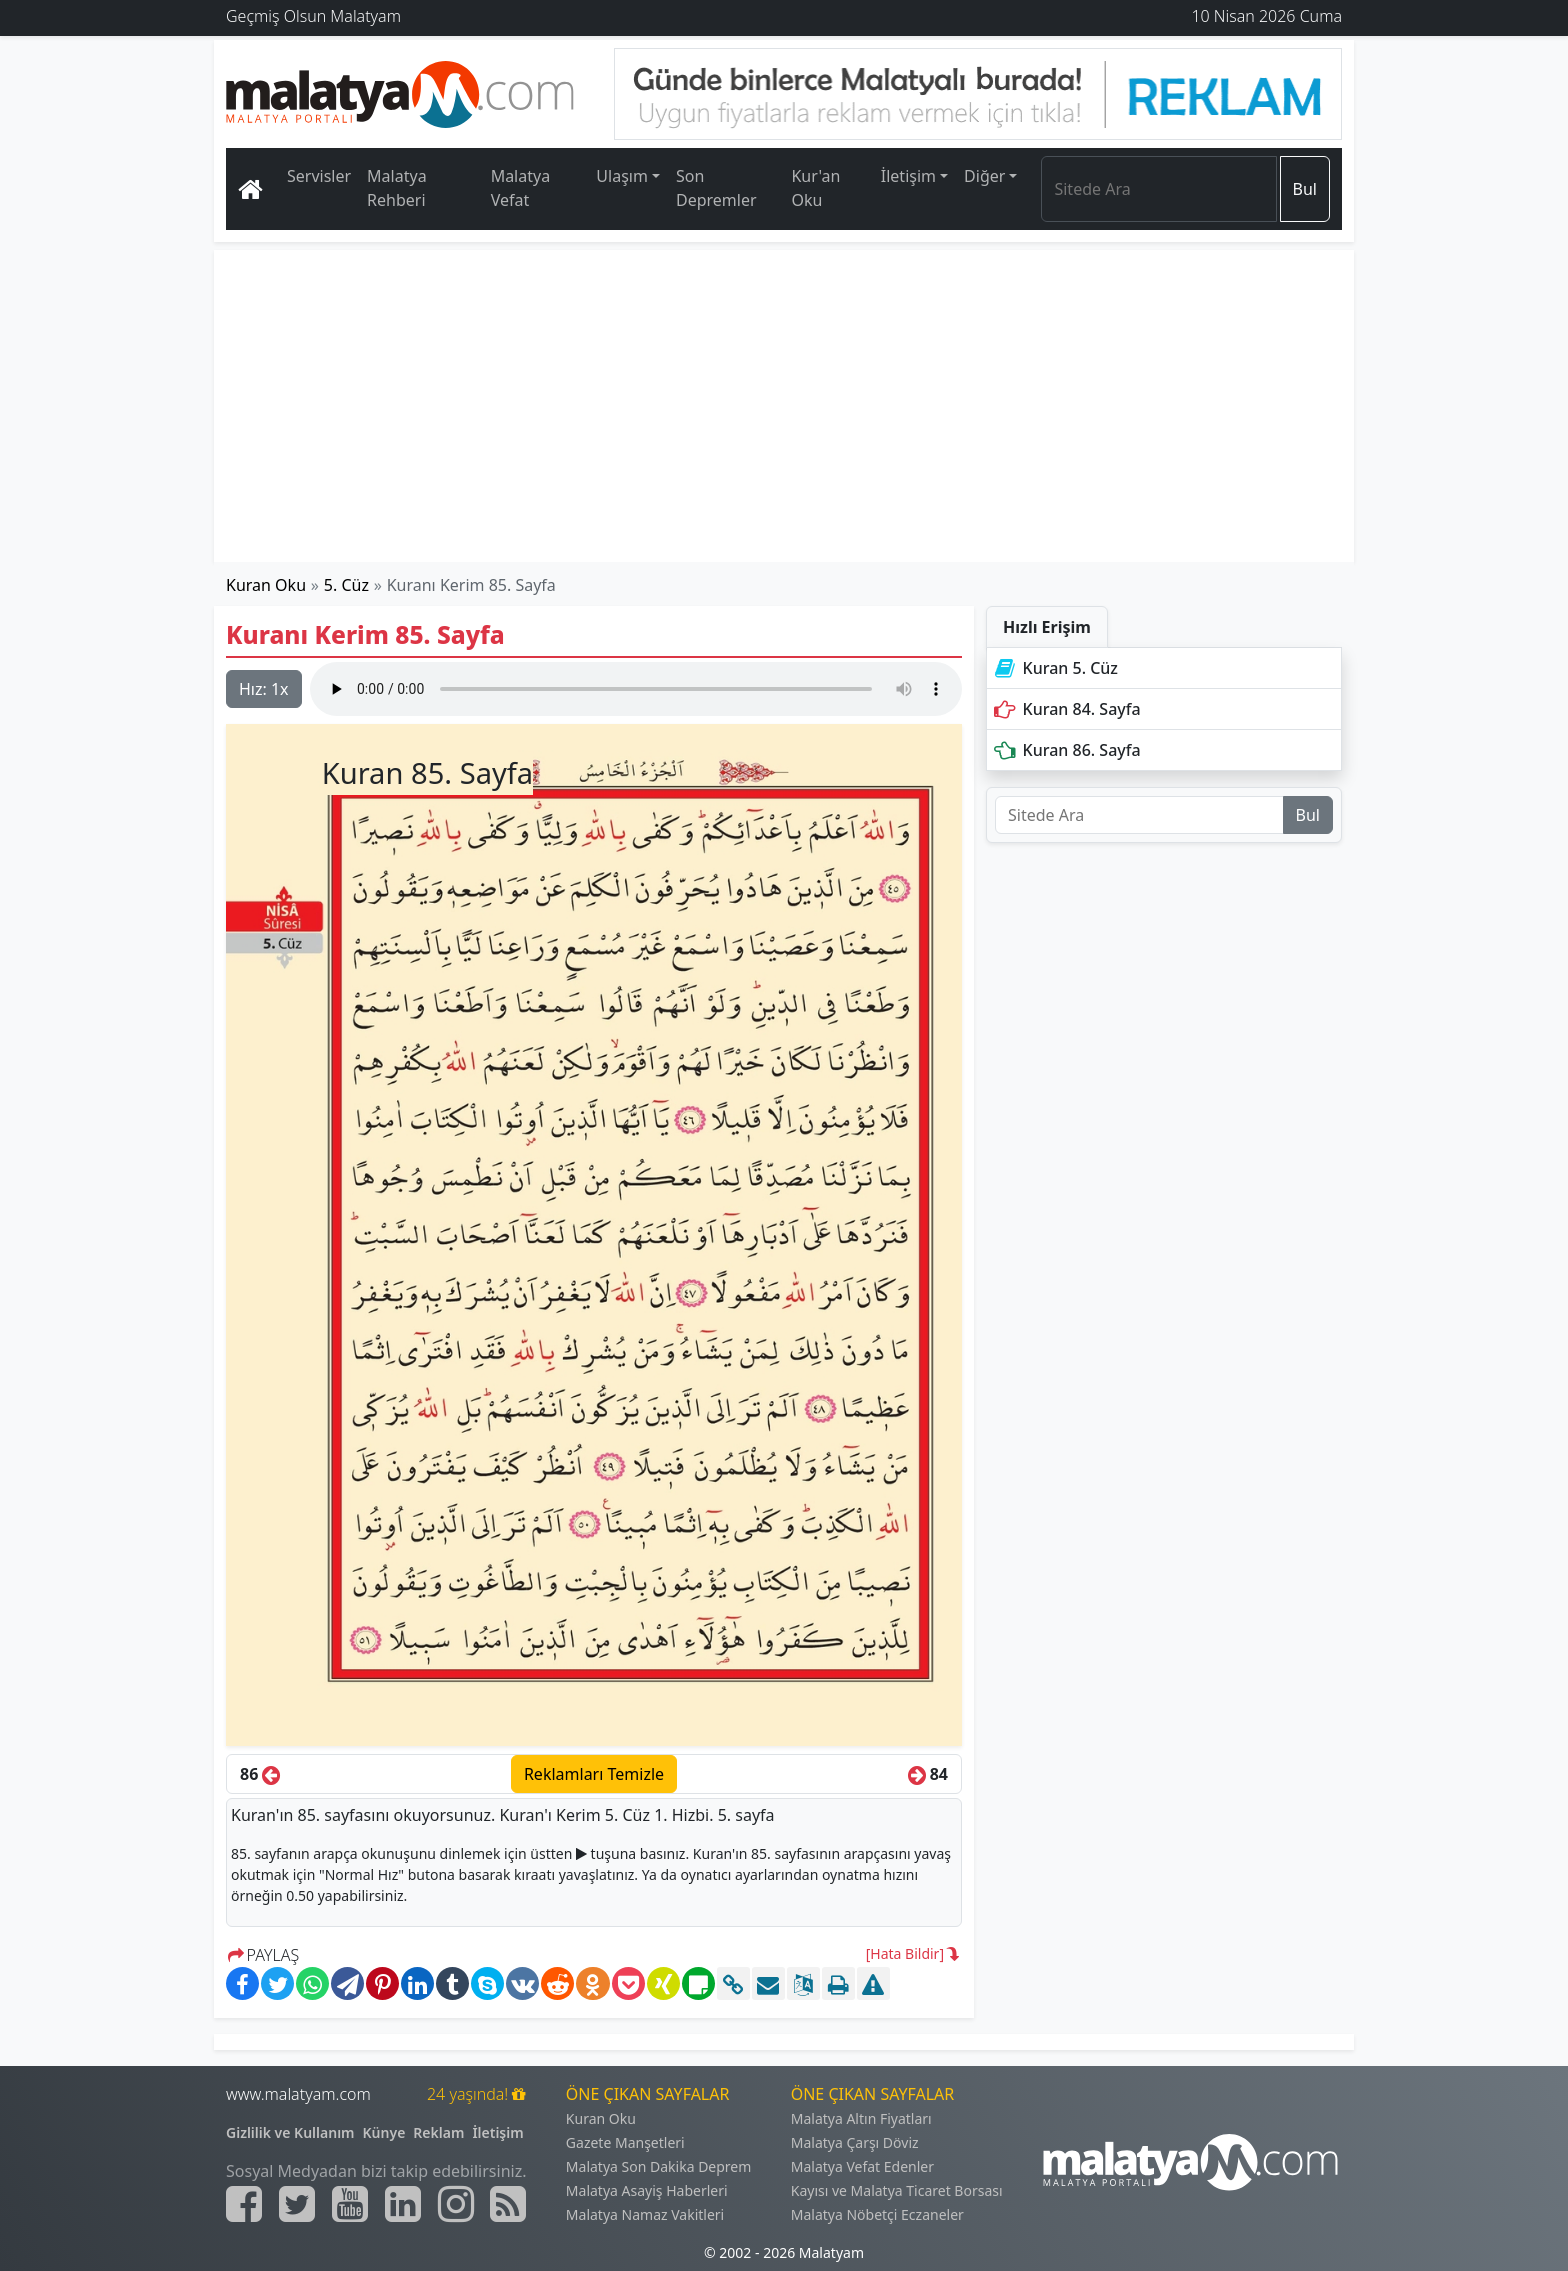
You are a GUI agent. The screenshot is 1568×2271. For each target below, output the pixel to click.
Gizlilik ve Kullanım (290, 2132)
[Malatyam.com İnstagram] (456, 2204)
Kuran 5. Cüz (1054, 668)
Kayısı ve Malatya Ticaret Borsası (897, 2190)
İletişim (497, 2132)
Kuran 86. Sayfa (1066, 750)
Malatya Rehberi (397, 188)
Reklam (438, 2132)
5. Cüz (346, 585)
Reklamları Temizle (594, 1774)
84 (928, 1774)
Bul (1305, 189)
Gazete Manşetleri (625, 2142)
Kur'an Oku (815, 188)
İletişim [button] (908, 176)
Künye (384, 2132)
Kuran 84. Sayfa (1066, 709)
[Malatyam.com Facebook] (244, 2204)
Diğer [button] (984, 176)
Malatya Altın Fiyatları (861, 2118)
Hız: (264, 689)
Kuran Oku (266, 585)
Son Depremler (716, 188)
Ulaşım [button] (622, 176)
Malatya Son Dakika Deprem (659, 2166)
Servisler (319, 176)
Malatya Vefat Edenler (862, 2166)
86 (260, 1774)
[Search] (1158, 189)
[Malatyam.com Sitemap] (508, 2204)
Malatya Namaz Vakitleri (645, 2214)
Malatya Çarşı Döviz (855, 2142)
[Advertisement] (785, 406)
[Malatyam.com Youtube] (350, 2204)
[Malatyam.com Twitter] (297, 2204)
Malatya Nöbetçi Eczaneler (877, 2214)
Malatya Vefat (521, 188)
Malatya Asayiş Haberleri (647, 2190)
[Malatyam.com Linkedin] (403, 2204)
